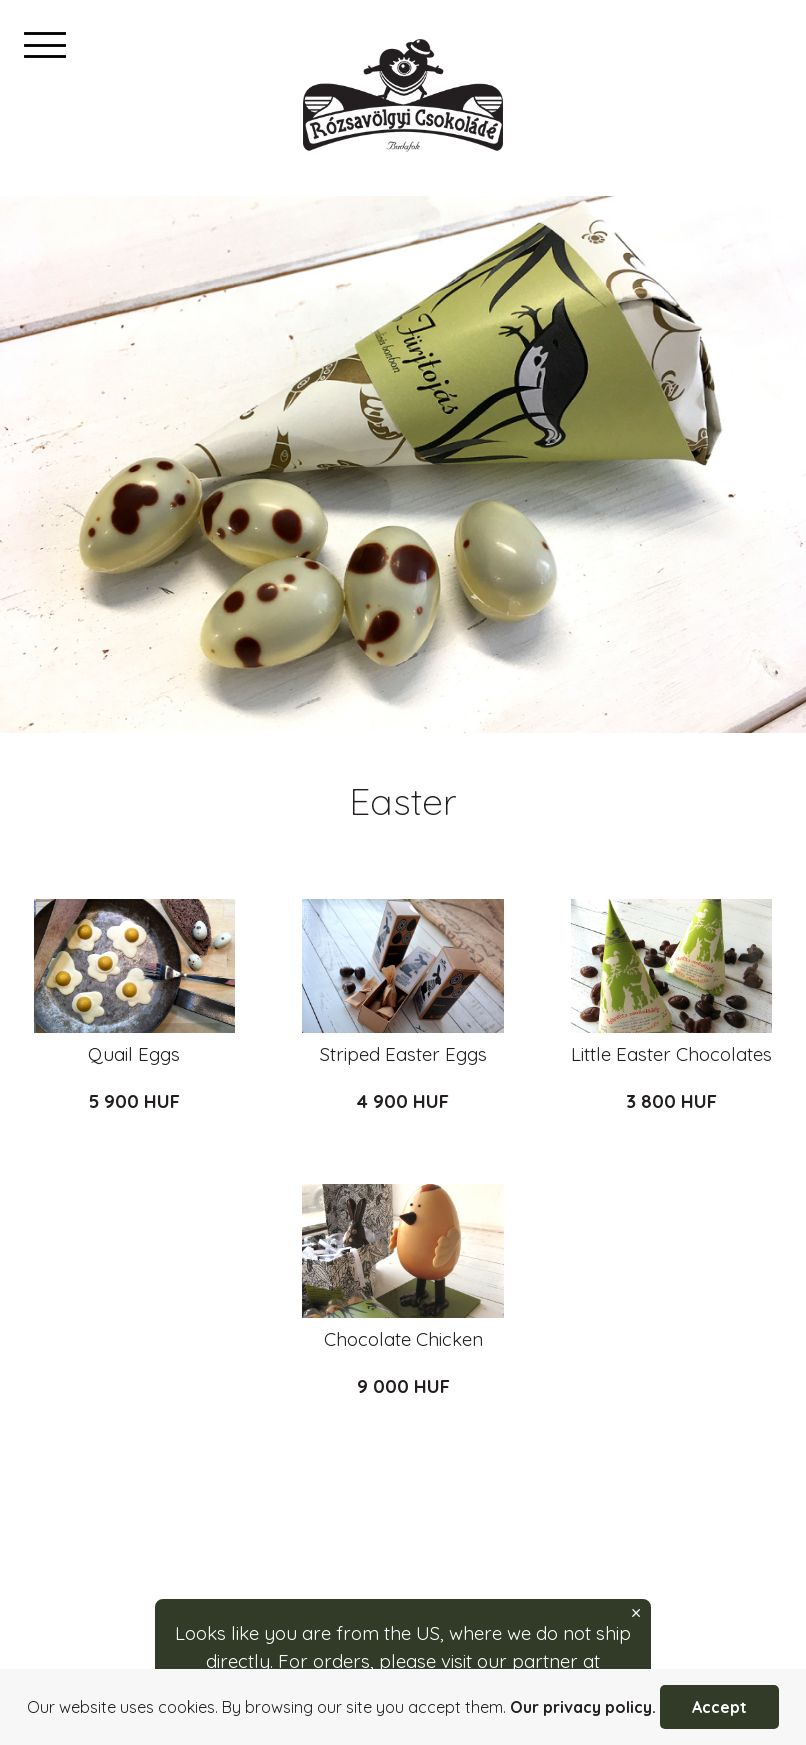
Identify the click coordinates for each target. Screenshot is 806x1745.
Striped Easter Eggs (403, 1054)
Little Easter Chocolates (671, 1054)
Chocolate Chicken (403, 1339)
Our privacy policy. (583, 1707)
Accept (719, 1707)
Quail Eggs (134, 1054)
